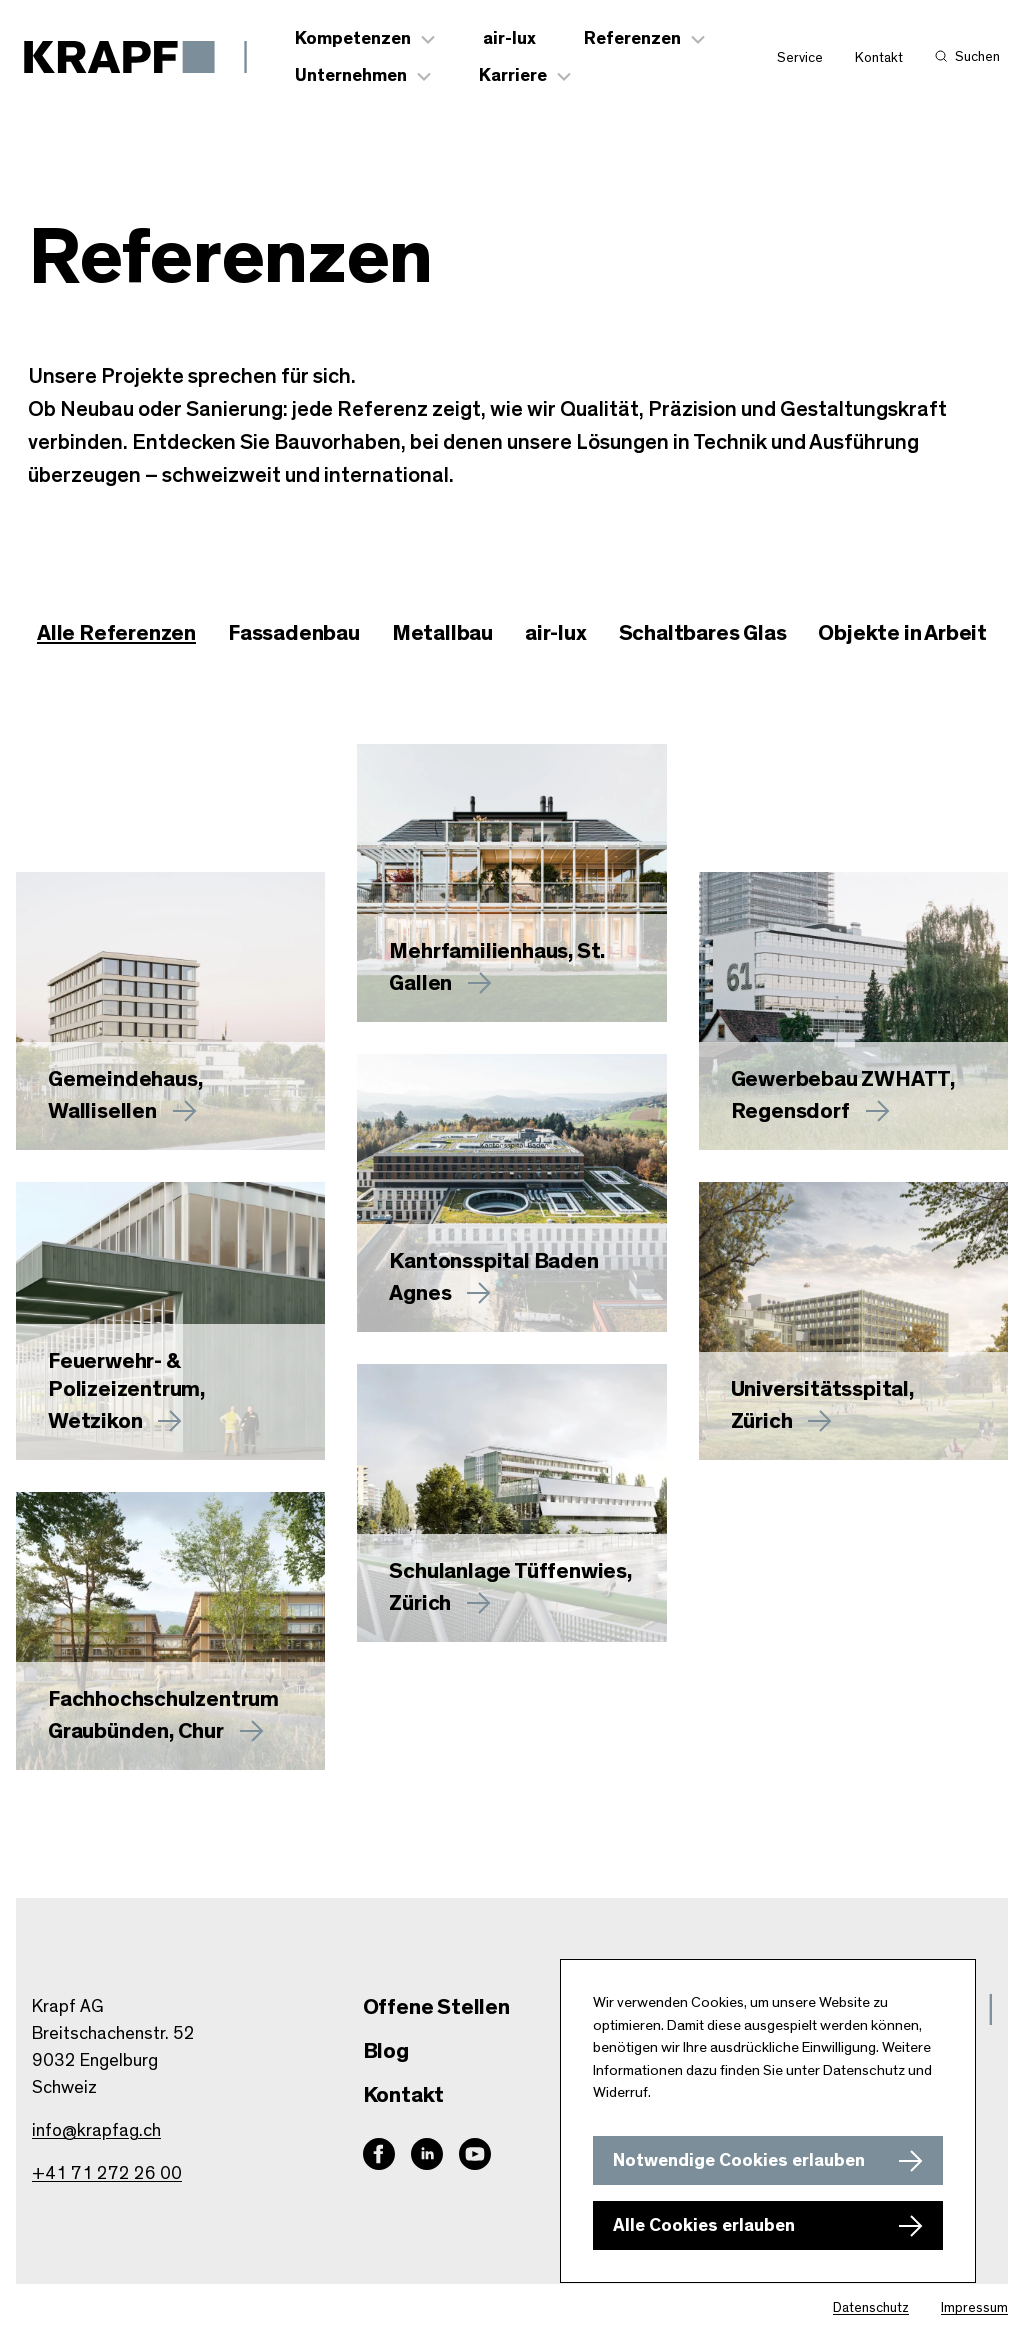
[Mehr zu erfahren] (511, 883)
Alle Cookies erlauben (704, 2226)
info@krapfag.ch (96, 2131)
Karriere (513, 76)
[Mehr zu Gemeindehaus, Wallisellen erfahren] (170, 1011)
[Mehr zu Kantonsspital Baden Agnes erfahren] (511, 1193)
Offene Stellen (436, 2007)
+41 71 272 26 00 (107, 2174)
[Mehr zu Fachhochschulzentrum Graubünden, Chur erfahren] (170, 1631)
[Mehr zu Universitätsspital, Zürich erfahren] (853, 1321)
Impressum (974, 2308)
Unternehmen (351, 76)
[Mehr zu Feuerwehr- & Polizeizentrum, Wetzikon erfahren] (170, 1321)
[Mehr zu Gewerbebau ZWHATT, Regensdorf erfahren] (853, 1011)
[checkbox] (294, 634)
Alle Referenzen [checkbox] (116, 633)
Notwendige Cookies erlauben (739, 2161)
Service (800, 58)
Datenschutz (871, 2308)
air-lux (509, 39)
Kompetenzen (353, 39)
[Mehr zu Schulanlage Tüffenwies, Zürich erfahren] (511, 1503)
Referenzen (632, 39)
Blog (386, 2051)
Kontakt (879, 58)
